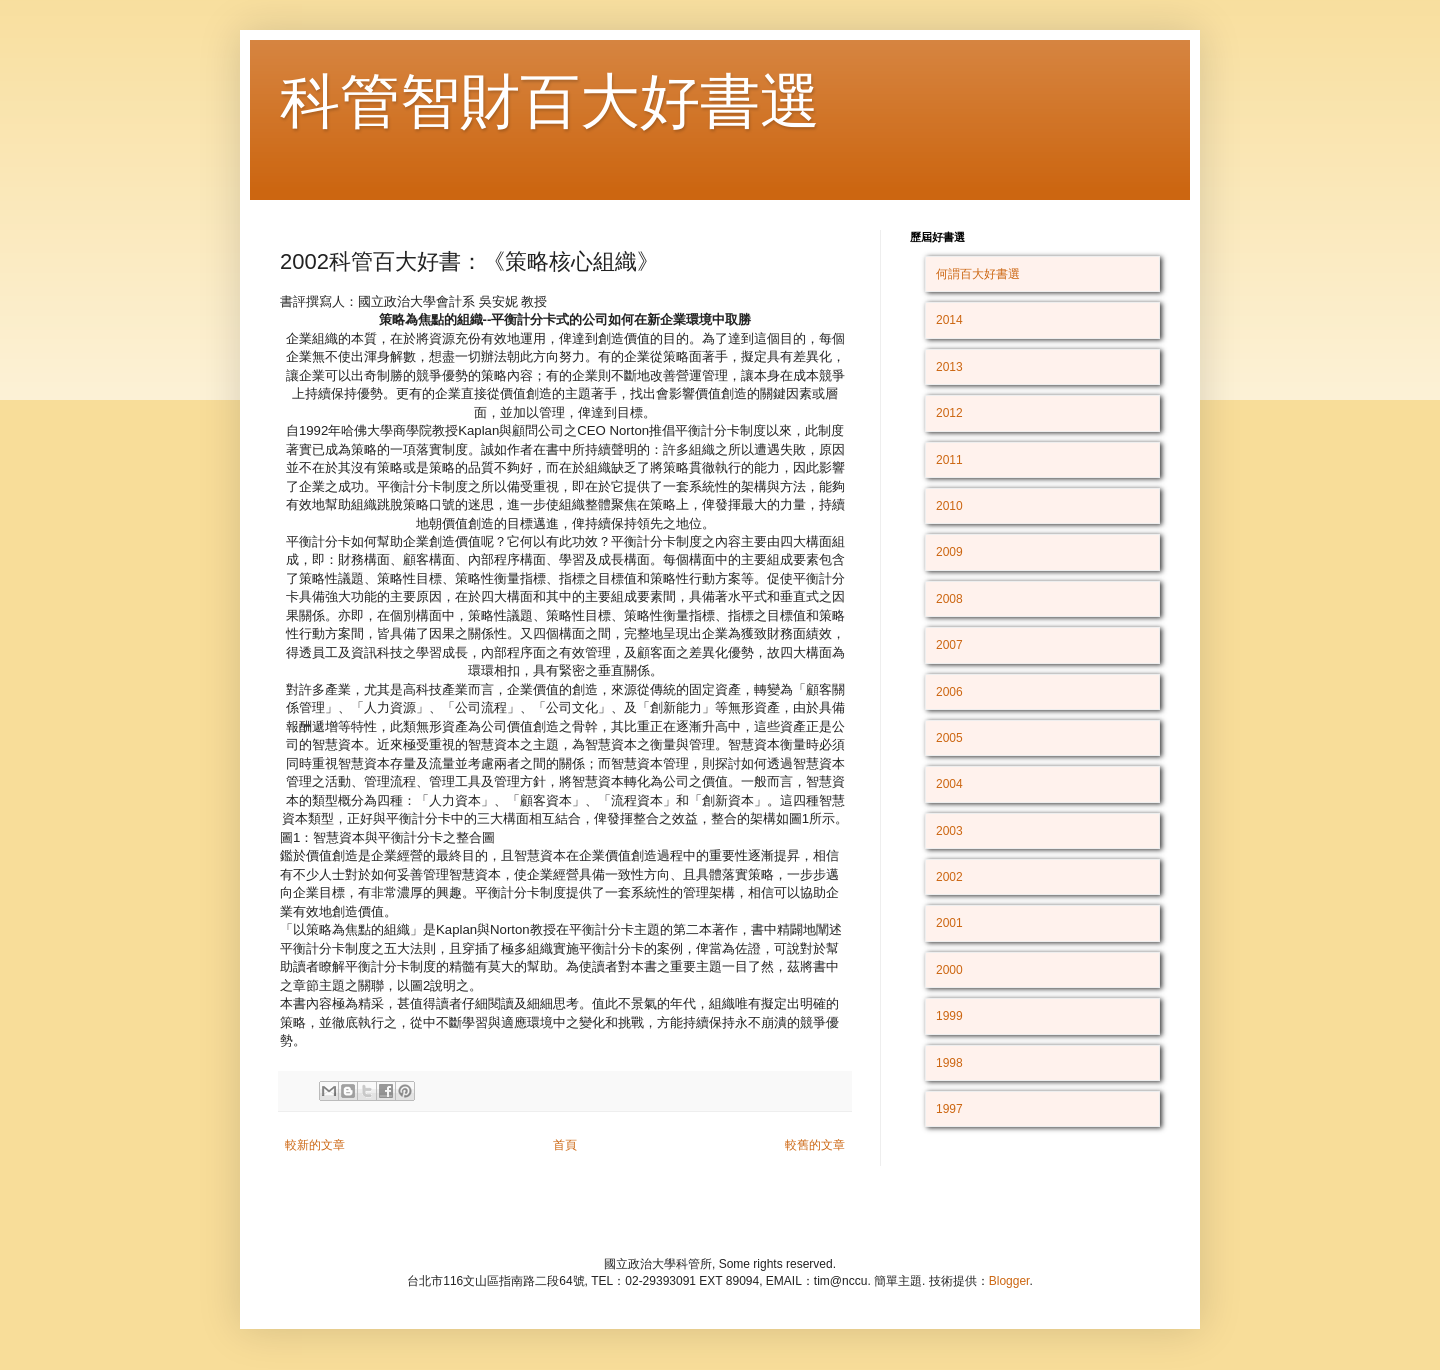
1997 (949, 1109)
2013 (949, 367)
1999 (949, 1016)
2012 (949, 413)
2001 (949, 923)
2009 (949, 552)
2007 (949, 645)
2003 (949, 831)
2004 (949, 784)
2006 (949, 692)
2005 (949, 738)
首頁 (565, 1145)
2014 (949, 320)
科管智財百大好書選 (550, 101)
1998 (949, 1063)
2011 (949, 460)
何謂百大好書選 (978, 274)
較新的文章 (315, 1145)
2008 (949, 599)
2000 (949, 970)
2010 (949, 506)
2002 (949, 877)
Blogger (1009, 1281)
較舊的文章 (815, 1145)
